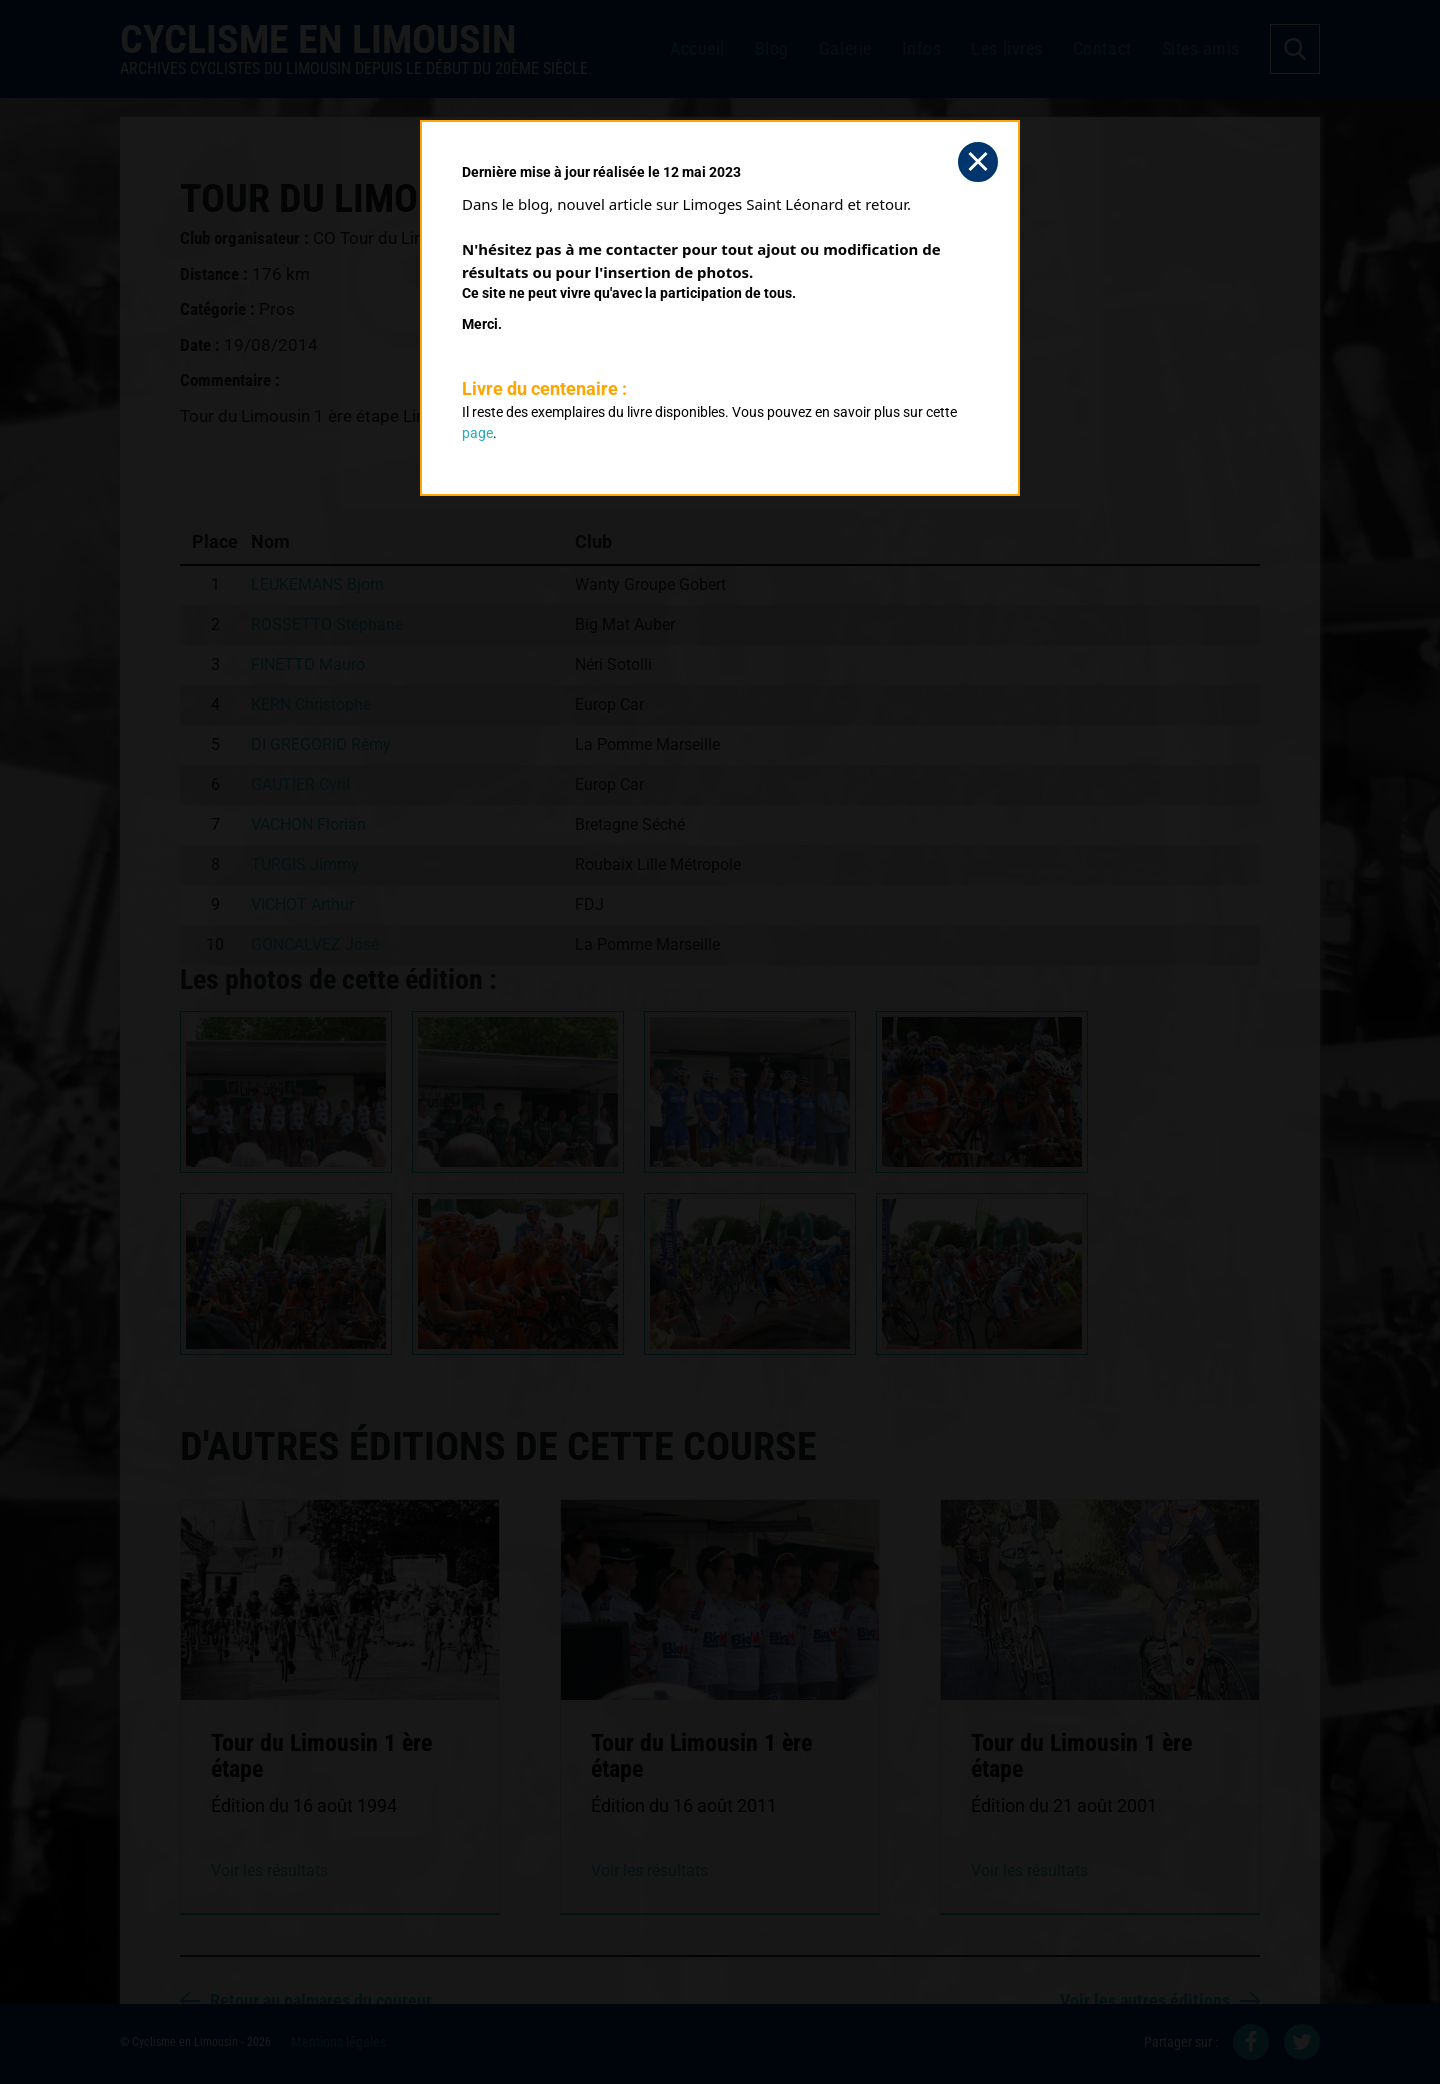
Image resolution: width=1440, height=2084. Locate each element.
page (477, 433)
